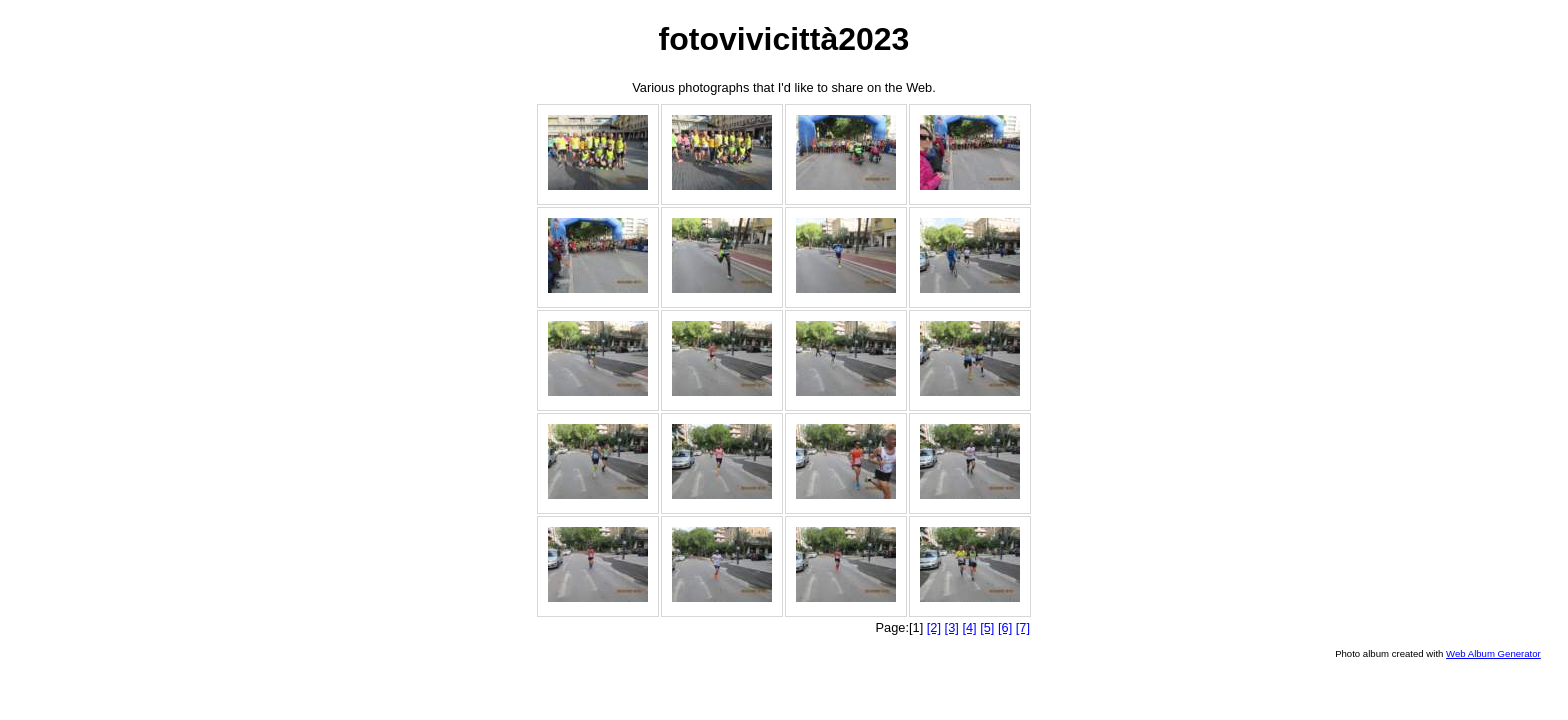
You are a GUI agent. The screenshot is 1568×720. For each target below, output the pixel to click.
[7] (1023, 627)
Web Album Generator (1493, 653)
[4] (969, 627)
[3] (952, 627)
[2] (934, 627)
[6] (1005, 627)
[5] (987, 627)
